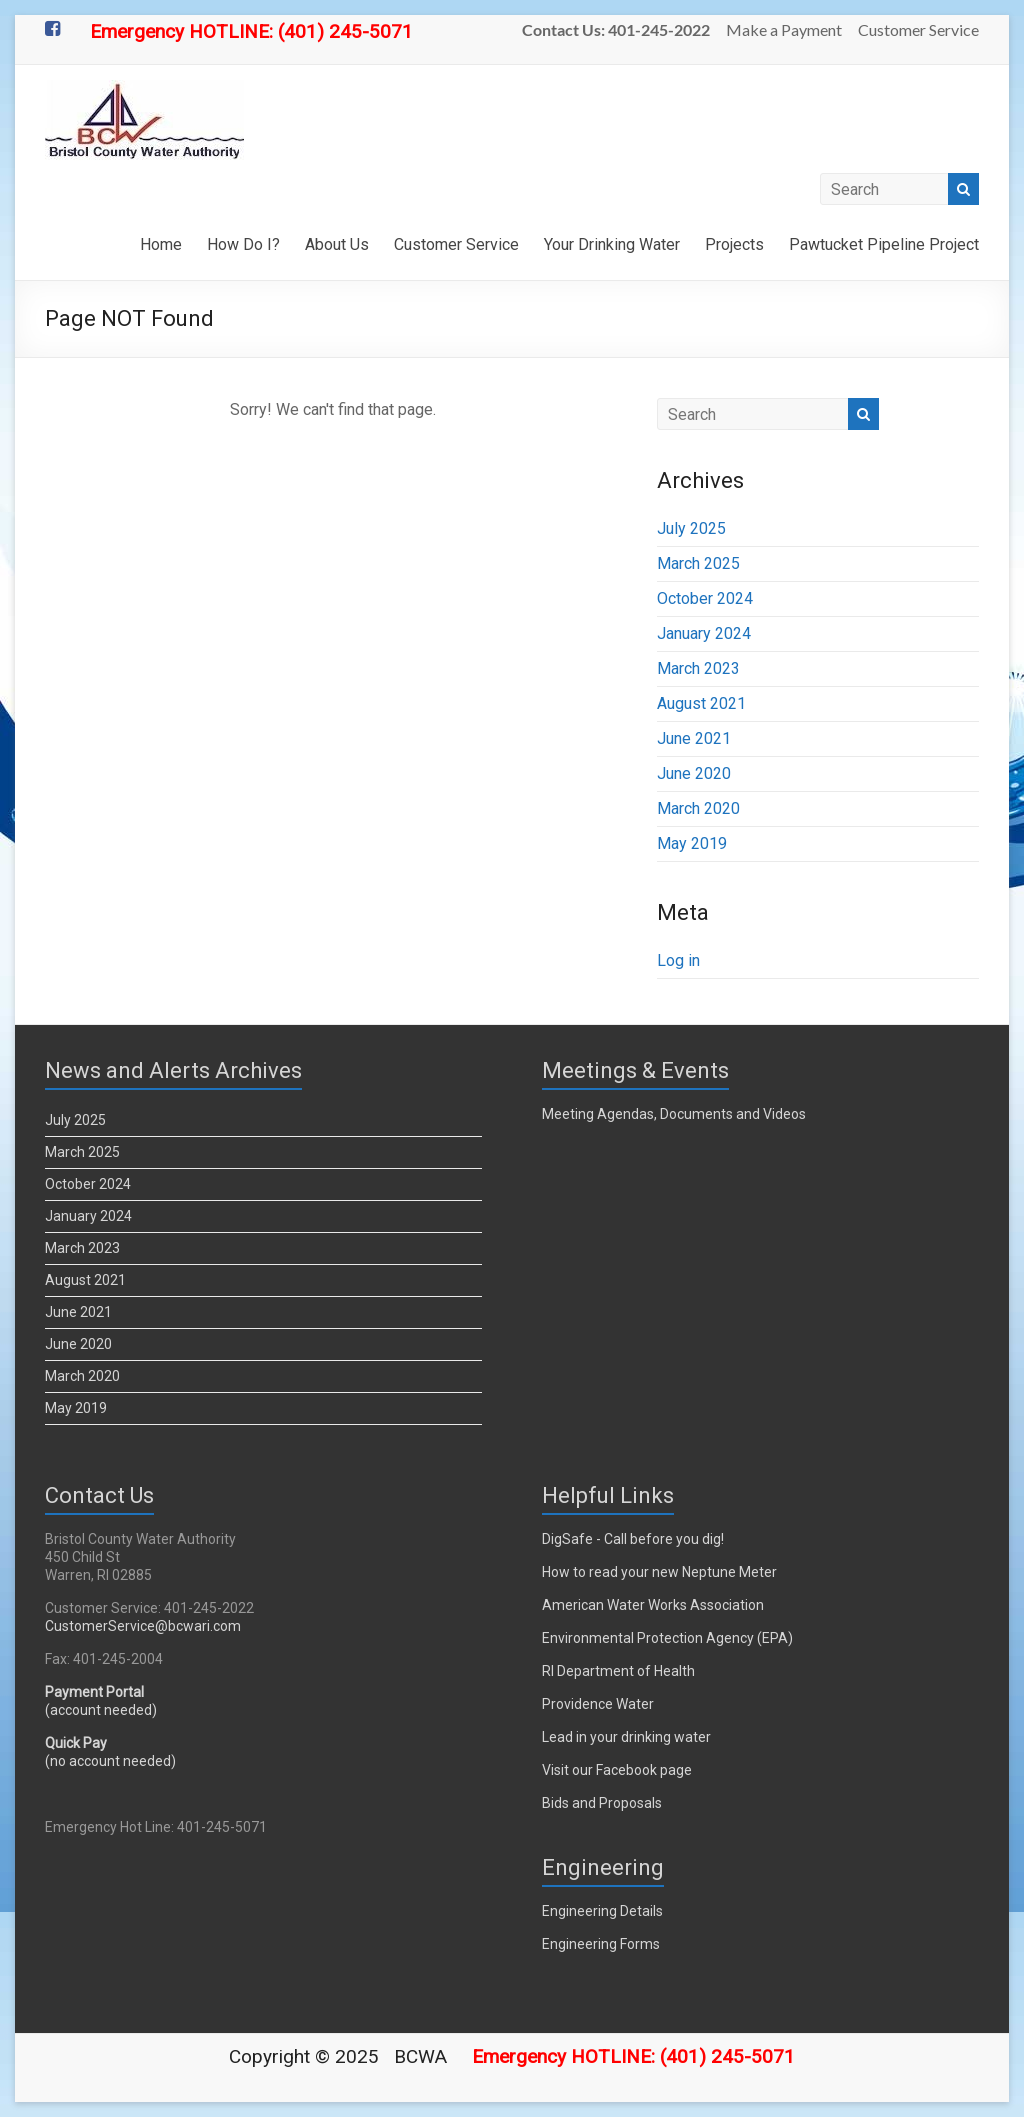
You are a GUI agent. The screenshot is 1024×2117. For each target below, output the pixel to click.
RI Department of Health (618, 1671)
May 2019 (692, 843)
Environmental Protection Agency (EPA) (667, 1638)
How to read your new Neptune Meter (659, 1572)
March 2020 (698, 808)
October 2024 (705, 598)
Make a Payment (784, 29)
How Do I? (243, 244)
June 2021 (694, 738)
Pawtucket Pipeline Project (884, 244)
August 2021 (701, 703)
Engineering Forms (601, 1944)
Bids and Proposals (602, 1803)
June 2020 (694, 773)
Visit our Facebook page (617, 1770)
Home (161, 244)
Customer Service (918, 29)
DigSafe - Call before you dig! (633, 1539)
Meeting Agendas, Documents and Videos (674, 1114)
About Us (337, 244)
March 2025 (698, 563)
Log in (678, 960)
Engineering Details (602, 1911)
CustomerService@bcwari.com (143, 1626)
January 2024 (704, 633)
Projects (734, 244)
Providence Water (598, 1704)
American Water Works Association (653, 1605)
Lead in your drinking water (626, 1737)
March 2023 (698, 668)
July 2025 (691, 528)
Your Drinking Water (612, 244)
